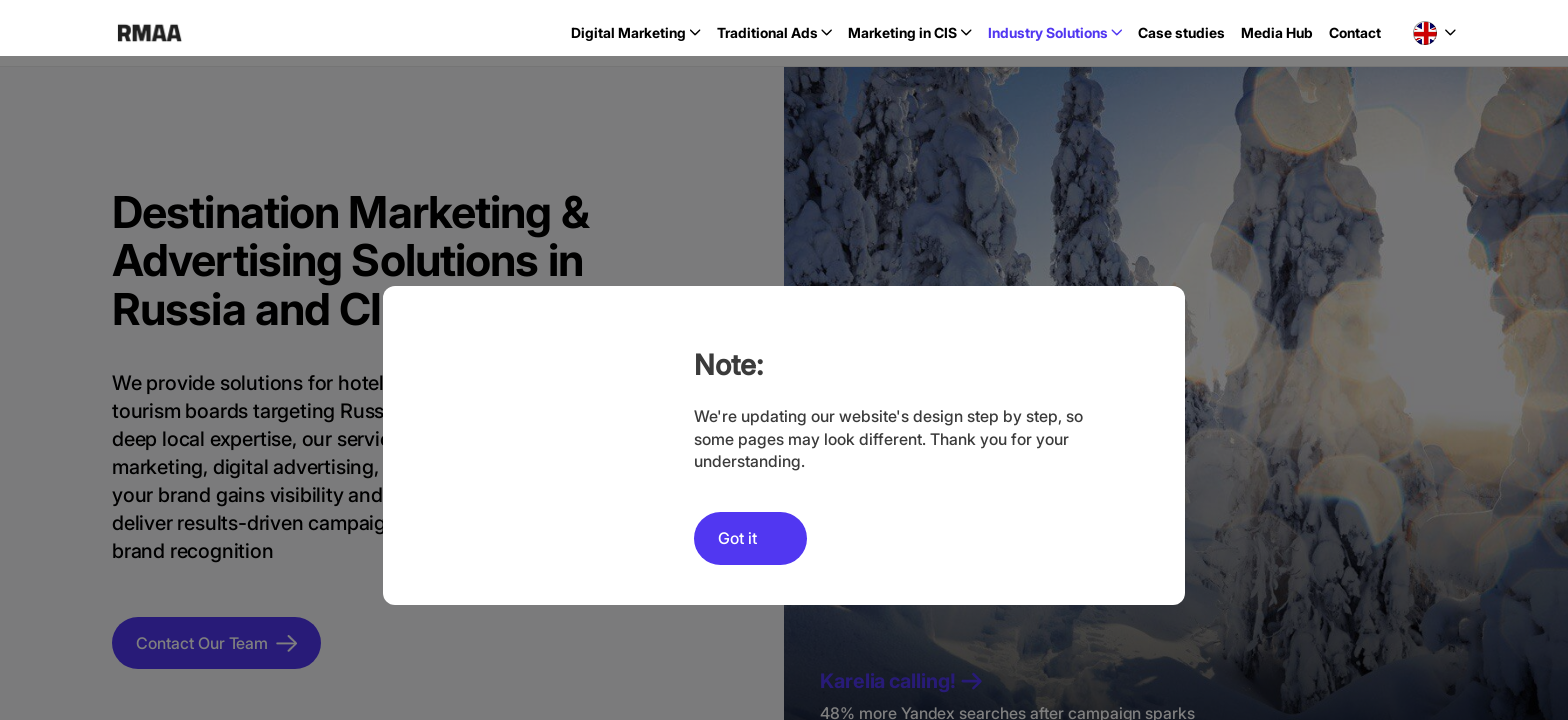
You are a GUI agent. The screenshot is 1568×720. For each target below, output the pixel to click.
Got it (737, 538)
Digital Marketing (628, 32)
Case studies (1181, 32)
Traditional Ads (767, 32)
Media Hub (1277, 32)
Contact (1355, 32)
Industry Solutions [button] (1048, 32)
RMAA (149, 33)
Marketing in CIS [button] (902, 32)
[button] (1434, 33)
